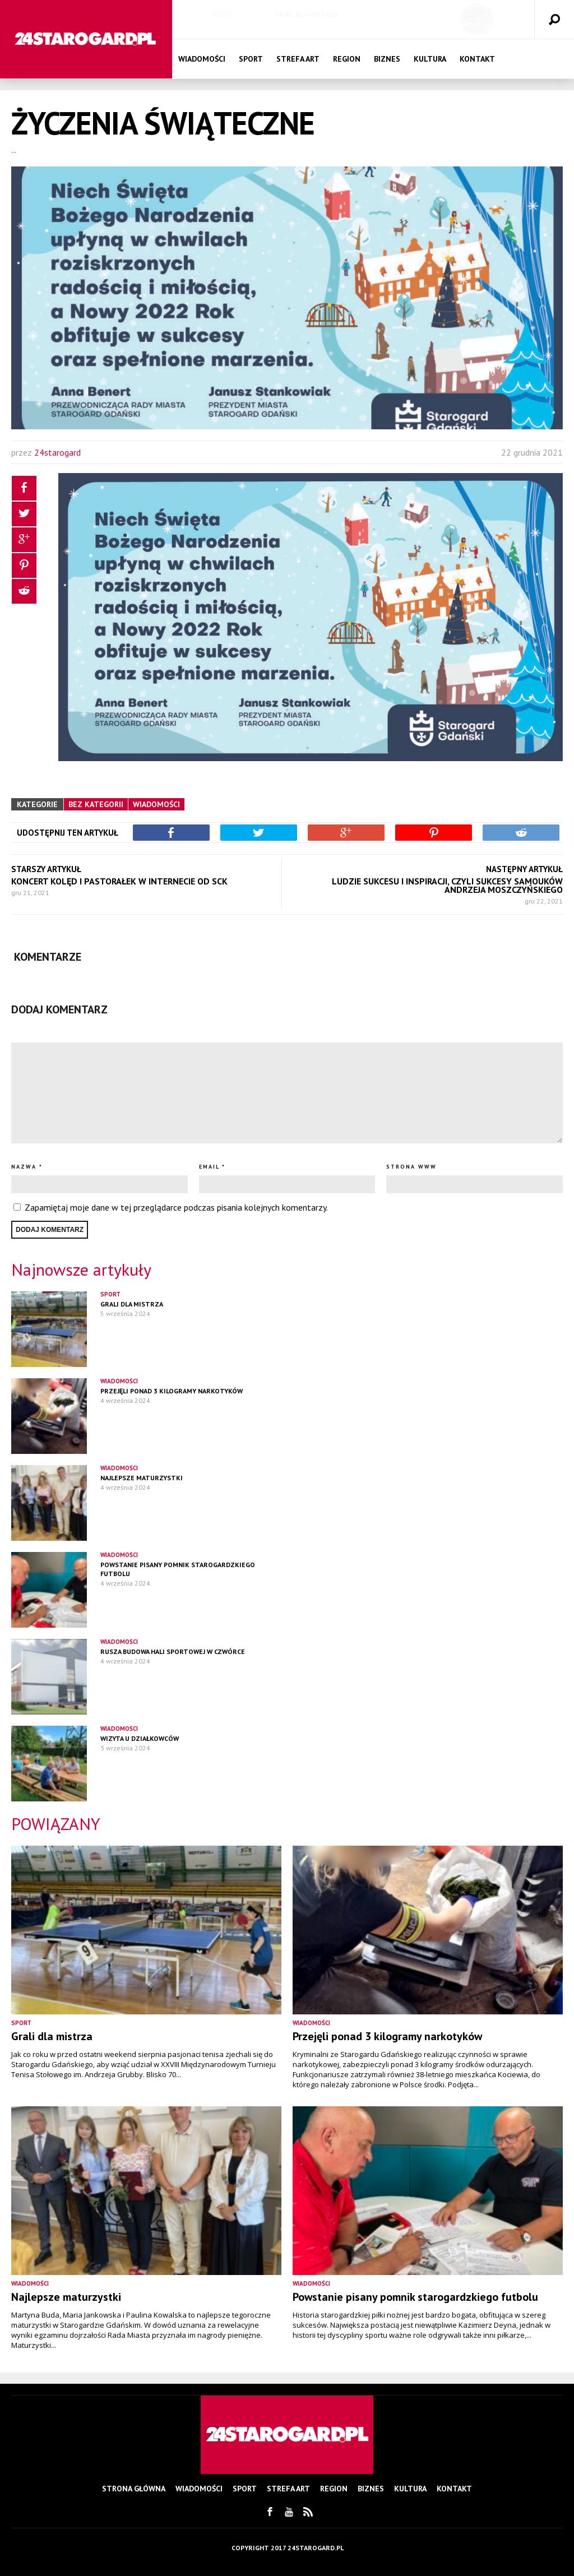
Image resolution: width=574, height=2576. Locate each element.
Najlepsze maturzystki (141, 1478)
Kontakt (477, 59)
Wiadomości (201, 59)
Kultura (430, 59)
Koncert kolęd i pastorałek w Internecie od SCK (119, 881)
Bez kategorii (95, 804)
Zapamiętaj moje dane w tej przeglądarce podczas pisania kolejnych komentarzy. (176, 1207)
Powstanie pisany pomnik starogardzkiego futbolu (415, 2297)
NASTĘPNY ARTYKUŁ (524, 869)
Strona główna (133, 2489)
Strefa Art (298, 59)
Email (209, 1166)
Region (346, 59)
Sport (221, 14)
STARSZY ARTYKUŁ (46, 869)
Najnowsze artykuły (81, 1269)
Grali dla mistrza (306, 14)
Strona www (411, 1166)
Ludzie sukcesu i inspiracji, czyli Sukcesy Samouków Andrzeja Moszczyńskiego (447, 885)
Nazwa (23, 1166)
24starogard (57, 452)
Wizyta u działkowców (139, 1738)
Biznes (387, 59)
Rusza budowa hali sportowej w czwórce (172, 1651)
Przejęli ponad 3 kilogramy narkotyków (171, 1391)
